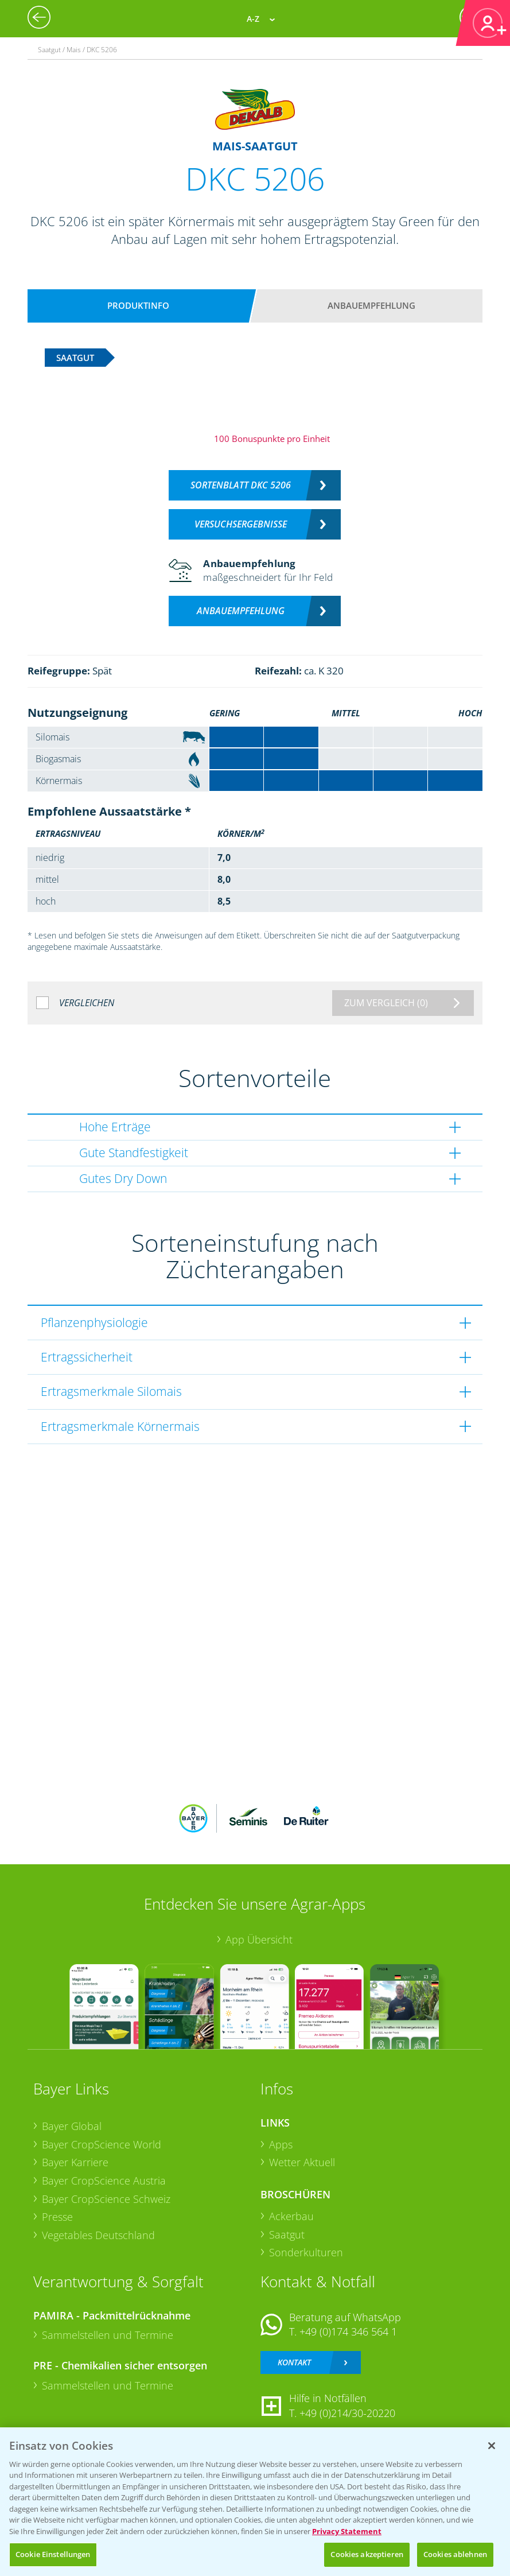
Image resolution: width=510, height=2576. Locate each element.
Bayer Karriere (75, 2162)
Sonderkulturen (306, 2252)
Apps (281, 2144)
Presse (57, 2217)
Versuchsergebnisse (240, 524)
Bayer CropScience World (101, 2144)
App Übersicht (259, 1939)
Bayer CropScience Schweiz (106, 2199)
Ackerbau (291, 2216)
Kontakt (294, 2362)
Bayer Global (72, 2126)
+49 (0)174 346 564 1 (348, 2331)
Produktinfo (138, 305)
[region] (255, 2501)
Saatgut (287, 2234)
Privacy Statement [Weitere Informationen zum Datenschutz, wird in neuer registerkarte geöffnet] (346, 2531)
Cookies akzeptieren (366, 2554)
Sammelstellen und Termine (107, 2335)
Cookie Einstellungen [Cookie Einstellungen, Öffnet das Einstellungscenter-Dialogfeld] (53, 2554)
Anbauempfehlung (371, 305)
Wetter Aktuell (302, 2162)
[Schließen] (491, 2445)
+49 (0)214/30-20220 (347, 2413)
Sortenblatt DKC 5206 (240, 485)
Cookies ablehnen (455, 2554)
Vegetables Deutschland (98, 2235)
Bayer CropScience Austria (104, 2180)
